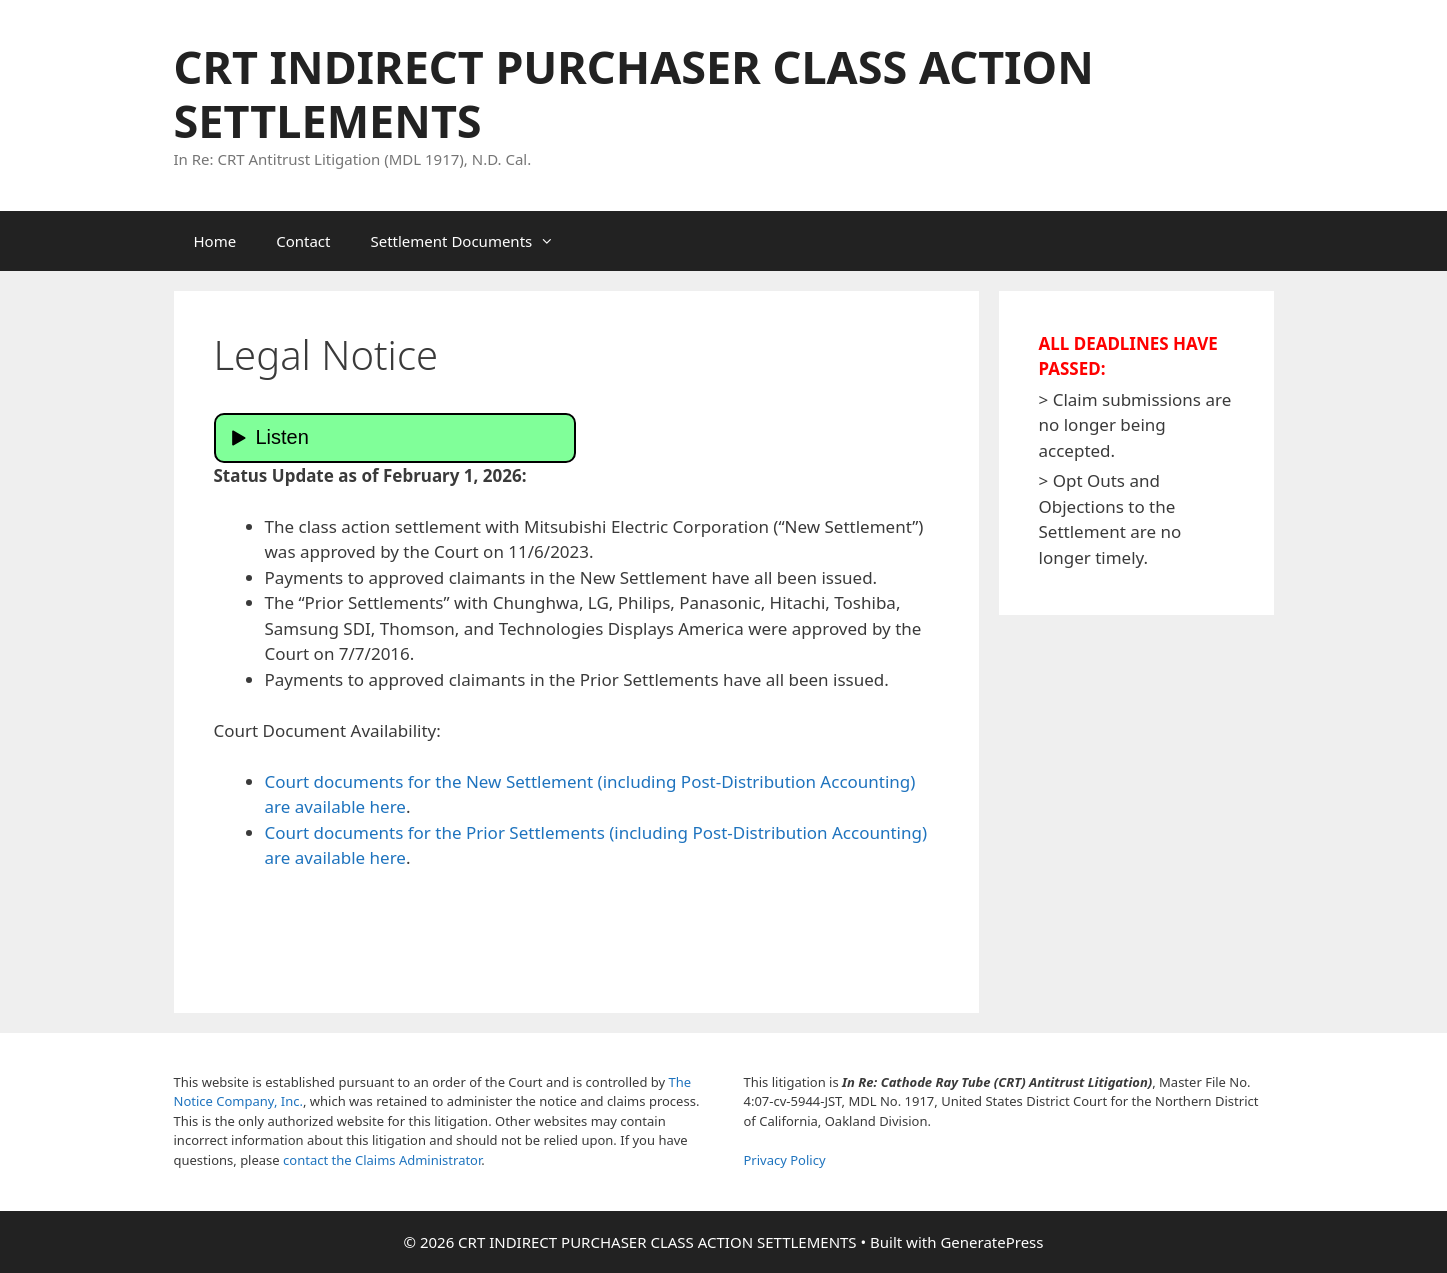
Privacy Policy (785, 1160)
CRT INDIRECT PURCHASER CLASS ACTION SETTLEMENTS (634, 93)
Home (215, 241)
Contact (303, 241)
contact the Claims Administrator (382, 1160)
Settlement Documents (472, 241)
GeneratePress (991, 1242)
